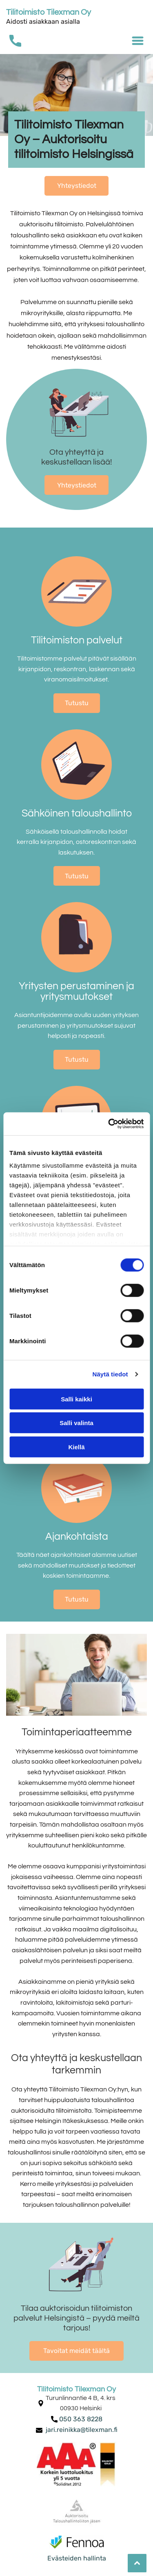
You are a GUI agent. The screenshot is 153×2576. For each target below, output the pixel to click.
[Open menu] (138, 41)
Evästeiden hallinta (76, 2558)
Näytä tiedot (110, 1374)
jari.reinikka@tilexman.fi (82, 2430)
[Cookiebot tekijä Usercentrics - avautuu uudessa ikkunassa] (109, 1124)
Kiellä (76, 1446)
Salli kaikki (76, 1398)
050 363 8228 (80, 2419)
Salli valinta (76, 1422)
